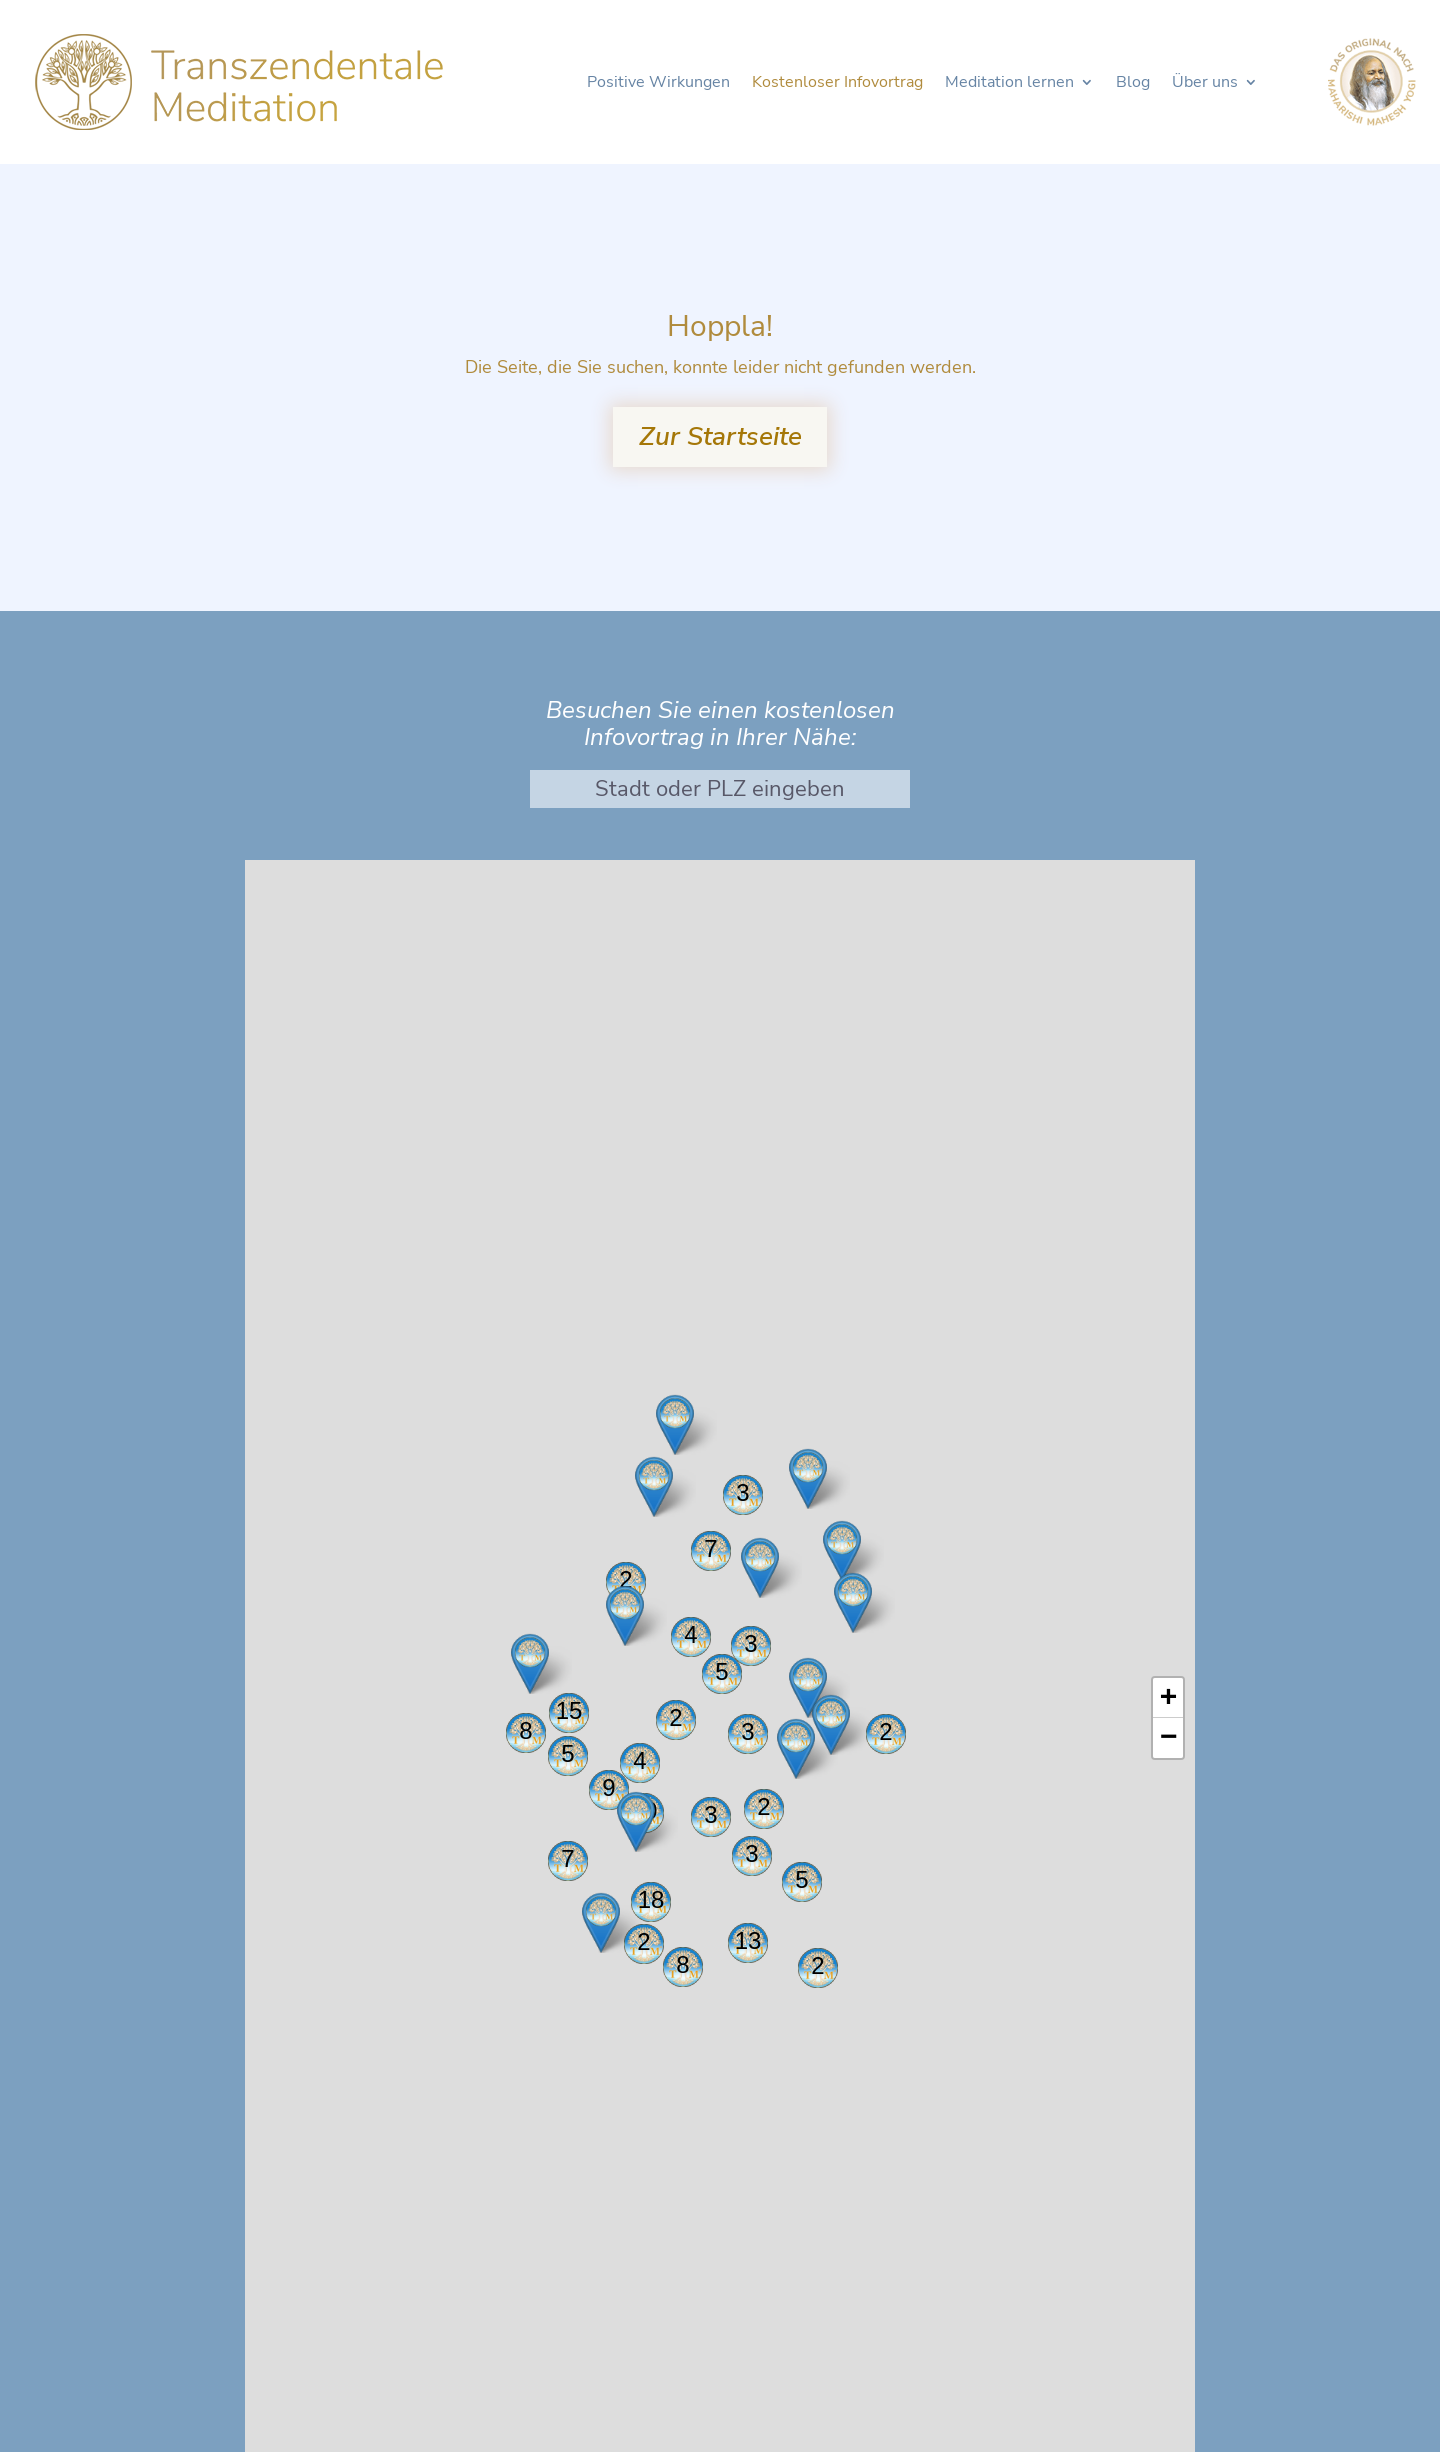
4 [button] (639, 1760)
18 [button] (651, 1899)
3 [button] (742, 1492)
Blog (1133, 84)
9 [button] (608, 1787)
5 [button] (801, 1879)
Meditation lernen (1009, 84)
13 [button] (748, 1940)
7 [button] (567, 1858)
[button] (625, 1615)
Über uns (1205, 84)
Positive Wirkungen (658, 84)
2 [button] (885, 1731)
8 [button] (682, 1964)
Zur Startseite (720, 436)
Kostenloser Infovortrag (837, 84)
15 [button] (569, 1710)
